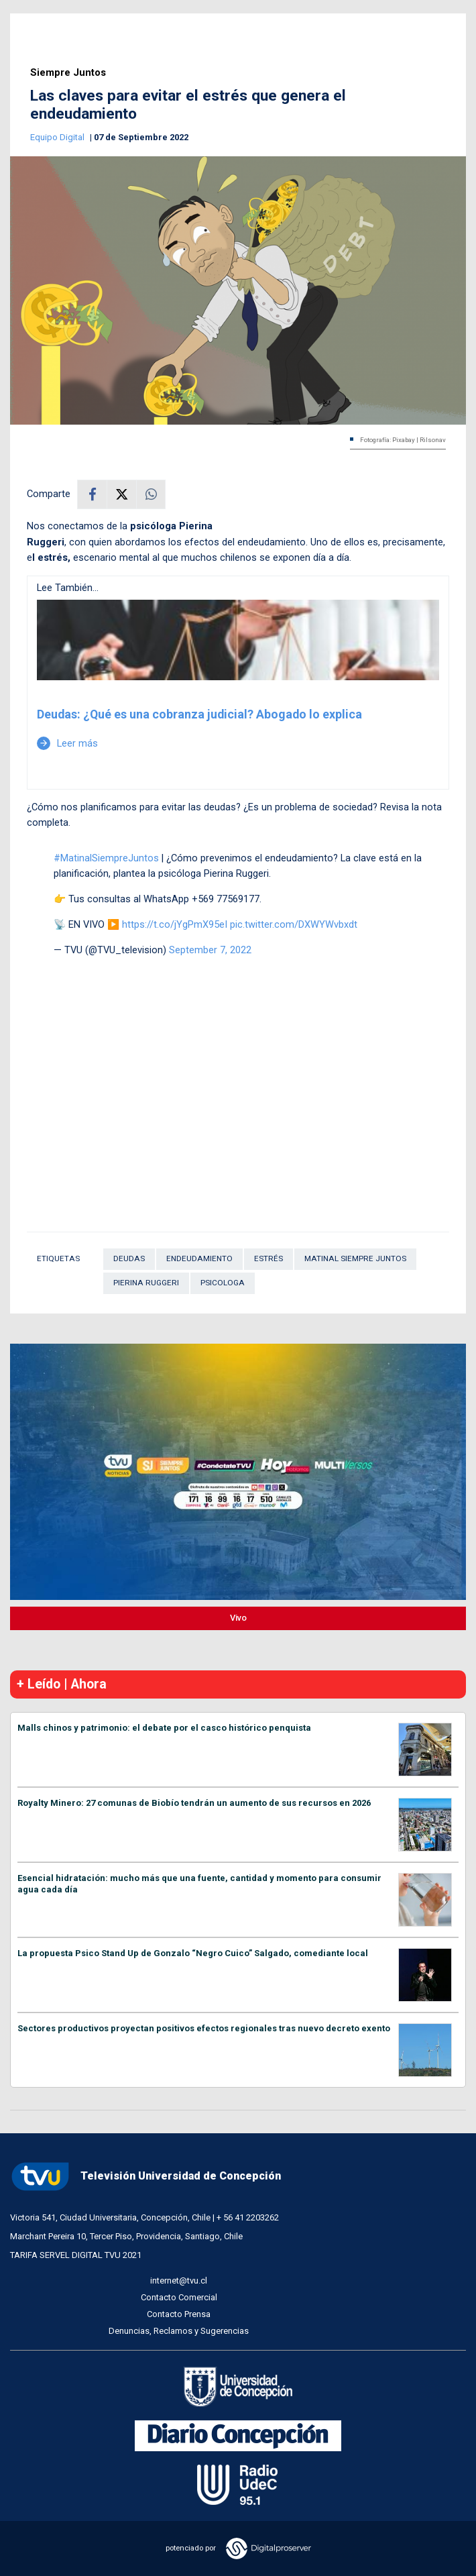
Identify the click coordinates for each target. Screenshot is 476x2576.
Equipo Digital (58, 137)
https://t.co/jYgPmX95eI (174, 924)
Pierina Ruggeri (146, 1282)
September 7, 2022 (210, 950)
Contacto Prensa (179, 2314)
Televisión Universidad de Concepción (145, 2176)
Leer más (67, 743)
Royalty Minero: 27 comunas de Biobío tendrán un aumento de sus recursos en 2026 (194, 1803)
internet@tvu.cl (178, 2280)
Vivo (238, 1618)
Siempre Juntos (68, 72)
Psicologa (222, 1282)
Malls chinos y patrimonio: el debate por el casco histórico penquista (164, 1728)
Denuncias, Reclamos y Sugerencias (179, 2331)
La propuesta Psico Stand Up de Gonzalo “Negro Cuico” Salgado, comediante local (192, 1953)
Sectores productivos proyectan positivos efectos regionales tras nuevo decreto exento (203, 2028)
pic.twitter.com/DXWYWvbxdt (293, 924)
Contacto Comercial (179, 2297)
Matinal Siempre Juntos (355, 1258)
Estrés (268, 1258)
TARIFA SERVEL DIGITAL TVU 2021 (75, 2255)
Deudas (129, 1258)
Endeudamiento (199, 1258)
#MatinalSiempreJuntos (106, 858)
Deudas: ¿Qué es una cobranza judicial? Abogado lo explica (199, 714)
